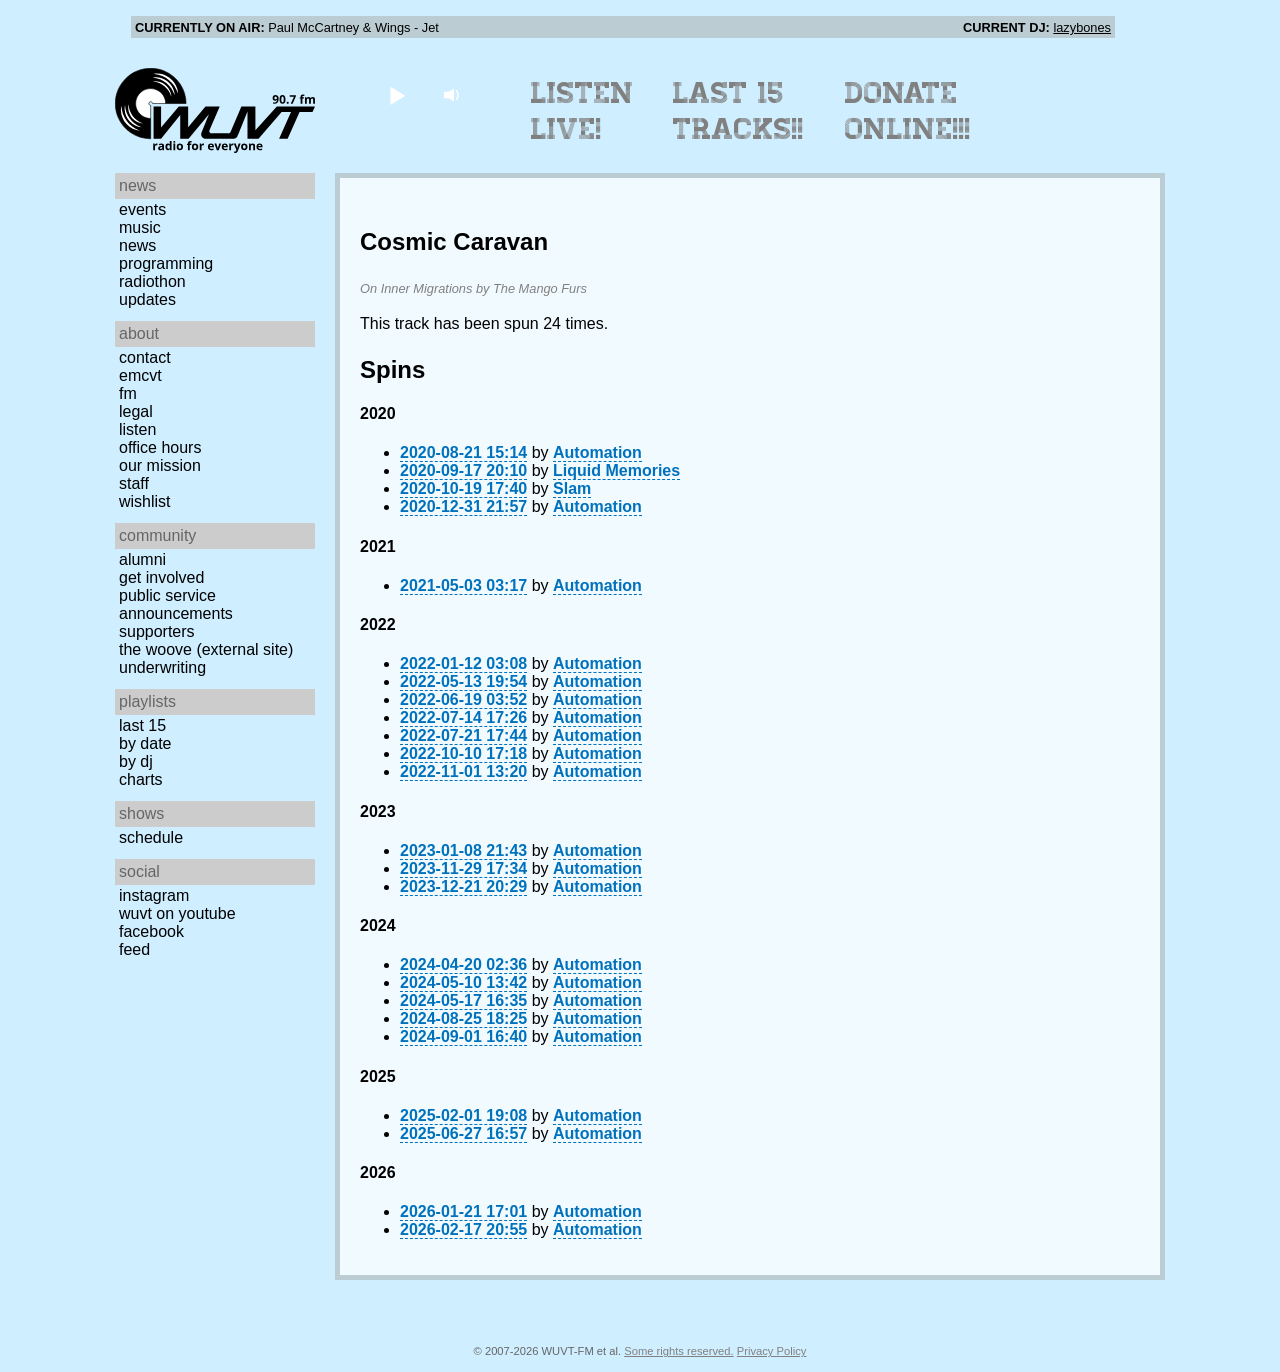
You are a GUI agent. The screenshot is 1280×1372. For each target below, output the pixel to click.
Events (142, 209)
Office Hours (160, 447)
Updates (147, 299)
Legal (136, 411)
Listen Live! (582, 111)
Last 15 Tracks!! (738, 111)
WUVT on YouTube (177, 913)
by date (145, 743)
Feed (134, 949)
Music (140, 227)
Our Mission (160, 465)
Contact (145, 357)
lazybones (1082, 27)
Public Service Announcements (176, 604)
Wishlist (145, 501)
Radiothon (152, 281)
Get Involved (161, 577)
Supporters (157, 631)
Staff (134, 483)
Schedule (151, 837)
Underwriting (162, 667)
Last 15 (142, 725)
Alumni (142, 559)
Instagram (154, 895)
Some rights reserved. (678, 1351)
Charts (141, 779)
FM (128, 393)
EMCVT (140, 375)
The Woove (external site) (206, 649)
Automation (597, 452)
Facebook (151, 931)
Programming (166, 263)
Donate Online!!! (908, 111)
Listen (137, 429)
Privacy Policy (772, 1351)
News (137, 245)
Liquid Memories (616, 470)
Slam (572, 488)
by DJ (136, 761)
